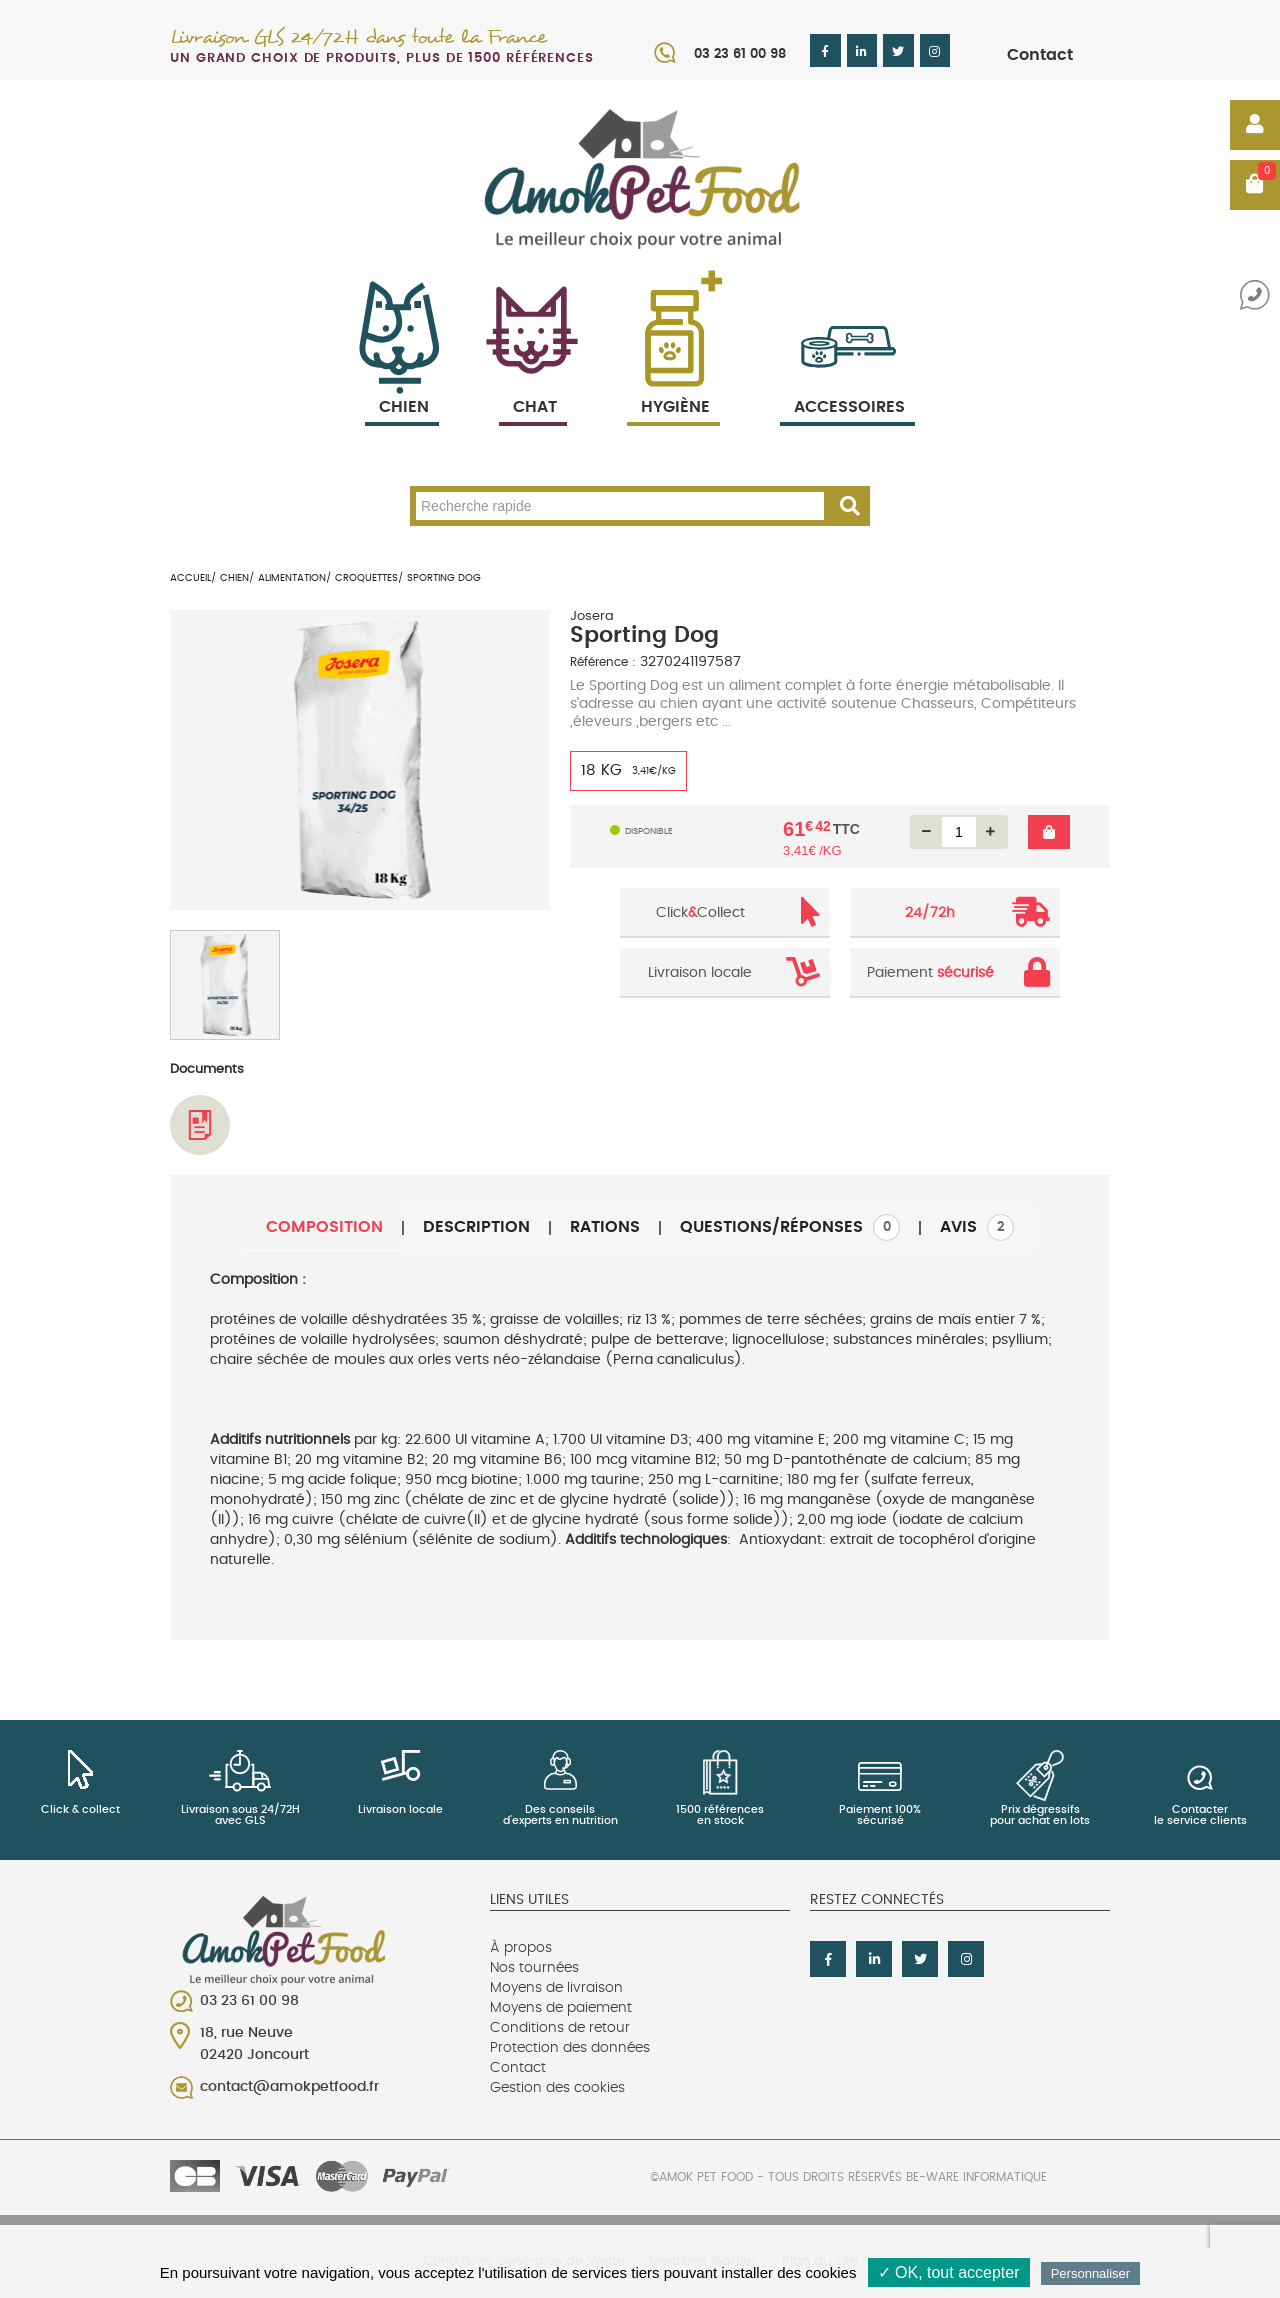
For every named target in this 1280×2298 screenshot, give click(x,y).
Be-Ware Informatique (976, 2177)
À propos (521, 1948)
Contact (1040, 55)
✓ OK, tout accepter (949, 2272)
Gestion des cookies (557, 2088)
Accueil (190, 578)
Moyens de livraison (556, 1988)
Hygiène (673, 383)
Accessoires (849, 383)
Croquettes (366, 578)
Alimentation (292, 578)
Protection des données (570, 2048)
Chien (402, 383)
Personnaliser (1091, 2273)
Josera (592, 616)
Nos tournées (534, 1968)
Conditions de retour (560, 2028)
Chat (533, 383)
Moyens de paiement (561, 2008)
